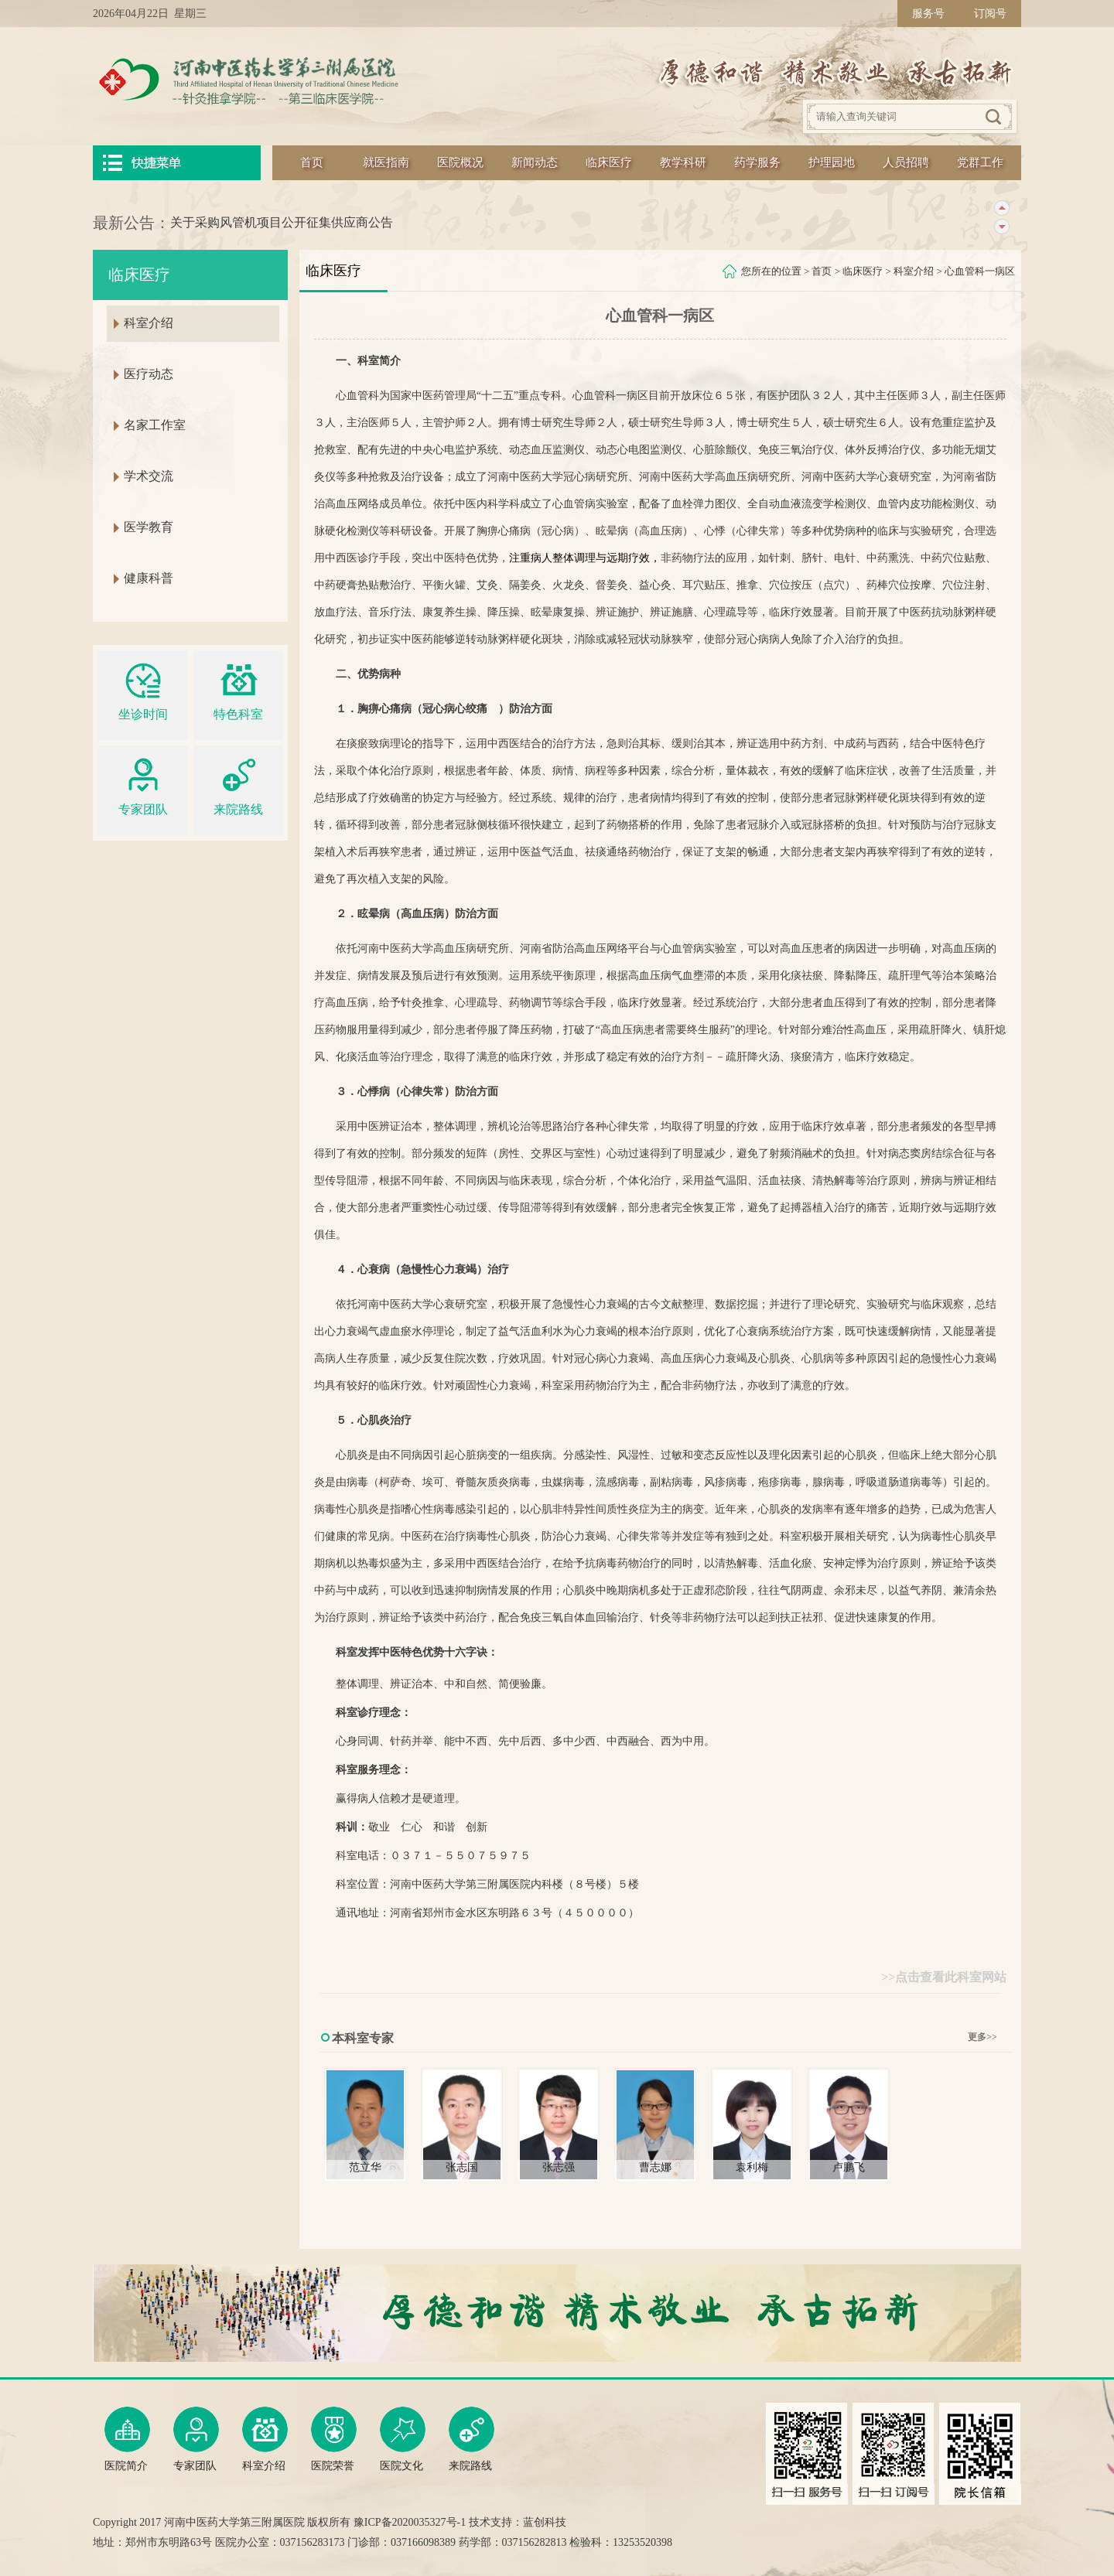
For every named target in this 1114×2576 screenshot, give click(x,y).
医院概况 (460, 162)
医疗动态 (148, 373)
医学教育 (148, 527)
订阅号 (990, 13)
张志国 (462, 2167)
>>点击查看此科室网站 (943, 1977)
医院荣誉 (334, 2439)
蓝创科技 (544, 2522)
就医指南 (386, 162)
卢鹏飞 (848, 2167)
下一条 (1001, 227)
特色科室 (238, 689)
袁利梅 (752, 2167)
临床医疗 (609, 162)
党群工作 (980, 162)
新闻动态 (534, 162)
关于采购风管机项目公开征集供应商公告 (281, 222)
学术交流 (148, 476)
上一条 (1001, 208)
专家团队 (143, 784)
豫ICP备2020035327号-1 (410, 2522)
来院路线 (238, 784)
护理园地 (831, 162)
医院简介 (127, 2439)
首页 (311, 162)
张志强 (558, 2167)
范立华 (365, 2167)
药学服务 (757, 162)
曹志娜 (655, 2167)
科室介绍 (914, 271)
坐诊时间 (143, 689)
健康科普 (148, 578)
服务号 (928, 13)
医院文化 (402, 2439)
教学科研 (683, 162)
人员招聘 (906, 162)
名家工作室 (155, 425)
